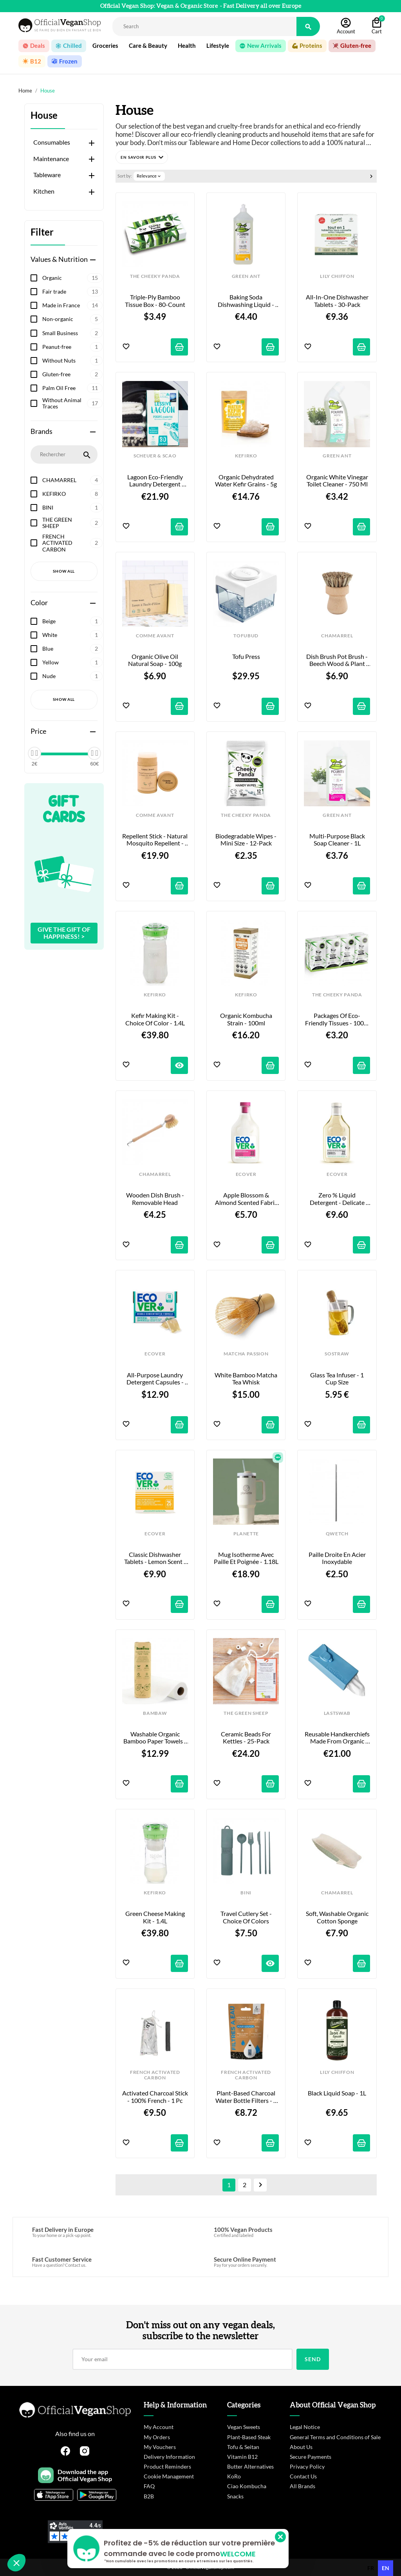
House (44, 115)
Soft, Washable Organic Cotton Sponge (338, 1917)
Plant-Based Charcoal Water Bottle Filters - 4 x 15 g (246, 2097)
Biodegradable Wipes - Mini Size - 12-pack (246, 840)
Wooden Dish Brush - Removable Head (155, 1199)
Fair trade (72, 291)
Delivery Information (169, 2456)
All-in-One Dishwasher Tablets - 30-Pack (338, 301)
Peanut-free (72, 347)
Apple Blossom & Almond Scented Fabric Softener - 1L (246, 1199)
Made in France (72, 305)
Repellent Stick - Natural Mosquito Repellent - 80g (155, 840)
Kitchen (43, 191)
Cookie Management (169, 2476)
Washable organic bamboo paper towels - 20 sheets (155, 1738)
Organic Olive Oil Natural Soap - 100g (155, 660)
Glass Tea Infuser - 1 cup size (337, 1378)
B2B (149, 2496)
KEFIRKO (72, 494)
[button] (142, 157)
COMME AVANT (155, 636)
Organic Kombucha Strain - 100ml (246, 1019)
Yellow (72, 662)
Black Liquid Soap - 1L (337, 2093)
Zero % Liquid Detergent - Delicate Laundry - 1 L (338, 1199)
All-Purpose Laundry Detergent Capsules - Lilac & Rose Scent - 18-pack (155, 1378)
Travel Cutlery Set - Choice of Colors (246, 1917)
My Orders (157, 2437)
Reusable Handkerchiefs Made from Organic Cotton (337, 1738)
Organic (72, 278)
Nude (72, 676)
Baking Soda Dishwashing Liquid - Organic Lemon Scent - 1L (247, 301)
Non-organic (72, 319)
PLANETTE (246, 1534)
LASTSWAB (337, 1713)
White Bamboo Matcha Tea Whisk (246, 1378)
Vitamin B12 (242, 2456)
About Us (301, 2447)
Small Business (72, 333)
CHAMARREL (72, 480)
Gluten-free (72, 374)
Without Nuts (72, 360)
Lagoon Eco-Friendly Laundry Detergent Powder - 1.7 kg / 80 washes (155, 480)
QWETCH (337, 1534)
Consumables (51, 142)
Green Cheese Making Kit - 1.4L (155, 1917)
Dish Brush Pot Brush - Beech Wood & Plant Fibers (337, 660)
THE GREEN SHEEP (72, 523)
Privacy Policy (307, 2466)
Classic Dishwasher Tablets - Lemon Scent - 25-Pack (155, 1558)
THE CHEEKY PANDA (155, 276)
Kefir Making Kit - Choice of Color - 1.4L (155, 1019)
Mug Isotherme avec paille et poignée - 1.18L (246, 1558)
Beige (72, 621)
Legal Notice (305, 2427)
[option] (370, 2568)
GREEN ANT (246, 276)
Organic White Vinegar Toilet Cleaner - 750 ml (337, 480)
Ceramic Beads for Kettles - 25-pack (246, 1738)
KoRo (234, 2476)
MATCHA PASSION (246, 1354)
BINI (72, 507)
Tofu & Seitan (243, 2447)
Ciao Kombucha (246, 2486)
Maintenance (51, 158)
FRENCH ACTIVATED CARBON (72, 542)
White (72, 635)
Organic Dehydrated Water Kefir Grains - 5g (246, 480)
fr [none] (370, 2568)
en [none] (385, 2568)
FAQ (149, 2486)
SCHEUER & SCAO (155, 456)
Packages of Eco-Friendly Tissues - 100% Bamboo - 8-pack (337, 1019)
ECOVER (246, 1174)
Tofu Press (246, 656)
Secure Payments (310, 2456)
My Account (158, 2427)
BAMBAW (155, 1713)
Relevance (149, 176)
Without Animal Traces (72, 403)
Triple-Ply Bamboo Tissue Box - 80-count (155, 301)
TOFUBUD (245, 636)
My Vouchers (160, 2447)
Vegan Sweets (243, 2427)
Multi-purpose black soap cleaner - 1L (337, 840)
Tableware (47, 174)
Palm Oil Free (72, 388)
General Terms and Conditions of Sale (335, 2437)
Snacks (235, 2496)
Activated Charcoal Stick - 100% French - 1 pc (155, 2097)
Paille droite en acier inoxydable (338, 1558)
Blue (72, 648)
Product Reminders (167, 2466)
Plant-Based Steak (249, 2437)
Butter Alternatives (250, 2466)
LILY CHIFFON (337, 276)
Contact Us (303, 2476)
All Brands (302, 2486)
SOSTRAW (337, 1354)
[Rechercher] (204, 26)
